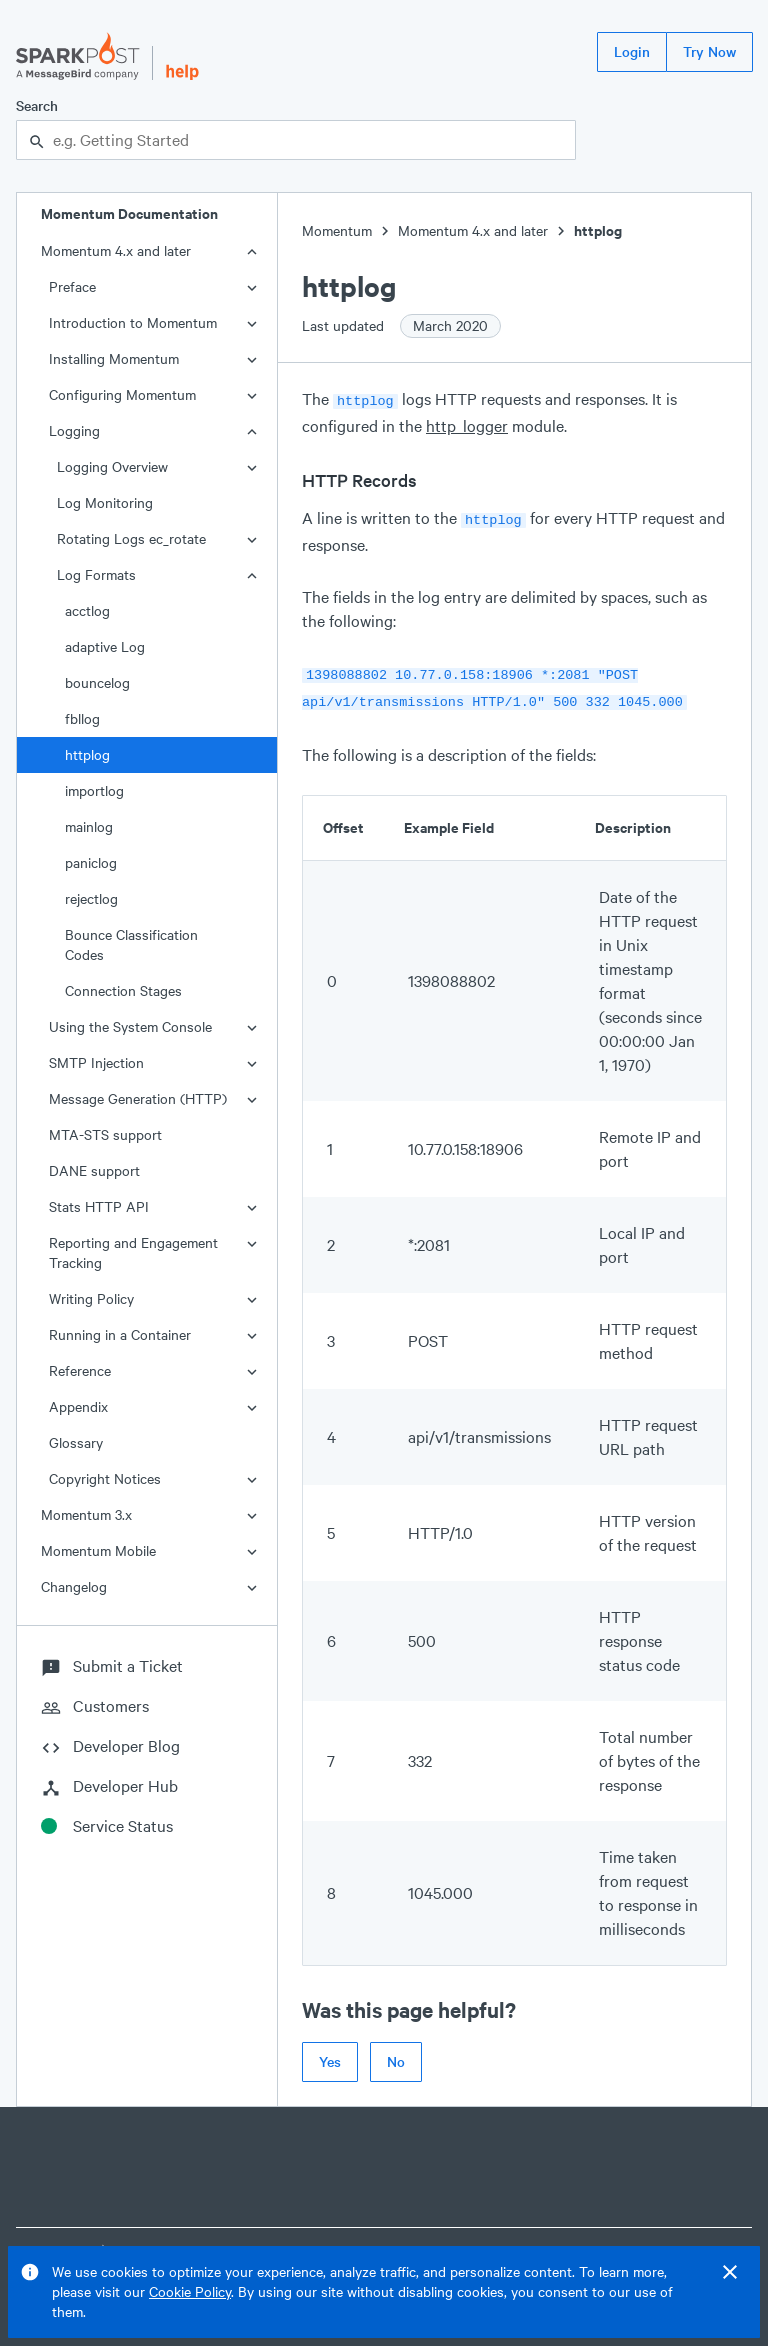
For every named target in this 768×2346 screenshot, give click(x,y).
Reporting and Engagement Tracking (133, 1252)
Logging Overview (112, 466)
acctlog (87, 610)
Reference (80, 1370)
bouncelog (97, 682)
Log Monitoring (105, 502)
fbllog (82, 718)
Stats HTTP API (99, 1206)
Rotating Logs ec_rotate (131, 538)
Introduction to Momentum (133, 322)
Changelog (74, 1586)
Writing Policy (91, 1298)
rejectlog (91, 898)
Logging (74, 430)
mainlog (89, 826)
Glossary (76, 1442)
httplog (87, 754)
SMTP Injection (96, 1062)
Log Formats (96, 574)
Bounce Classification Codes (131, 944)
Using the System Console (130, 1026)
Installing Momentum (114, 358)
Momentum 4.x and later (116, 250)
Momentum (337, 230)
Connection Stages (123, 990)
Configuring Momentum (122, 394)
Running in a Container (120, 1334)
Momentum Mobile (98, 1550)
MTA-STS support (105, 1134)
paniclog (91, 862)
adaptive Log (105, 646)
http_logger (467, 423)
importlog (94, 790)
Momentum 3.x (86, 1514)
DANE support (94, 1170)
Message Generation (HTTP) (138, 1098)
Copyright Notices (105, 1478)
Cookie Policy (190, 2291)
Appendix (78, 1406)
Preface (72, 286)
